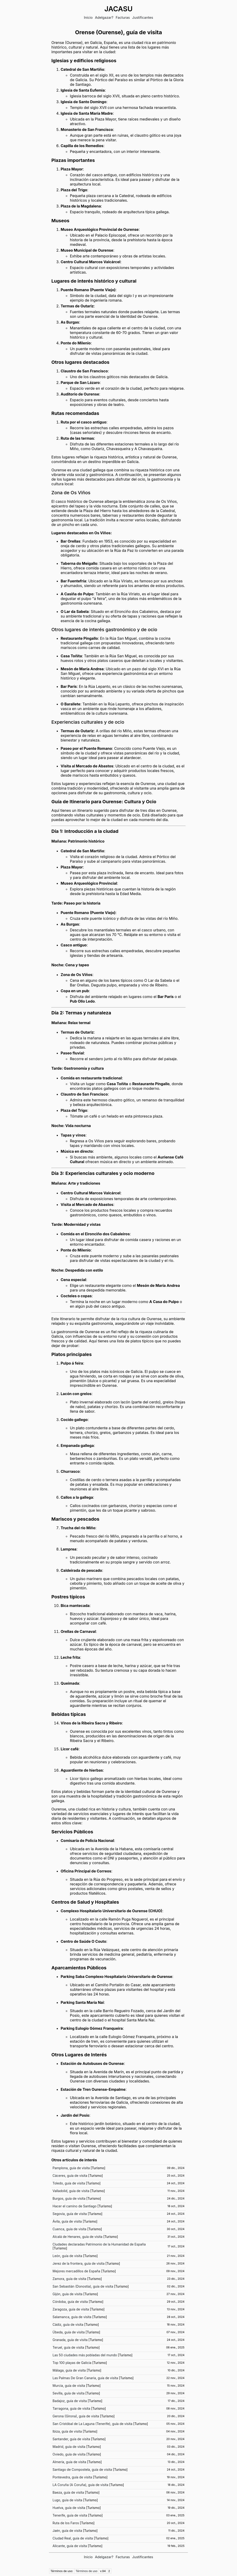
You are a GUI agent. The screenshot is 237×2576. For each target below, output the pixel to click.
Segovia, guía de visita (70, 2214)
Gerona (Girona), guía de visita (76, 2416)
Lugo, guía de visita (67, 2500)
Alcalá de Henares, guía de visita (77, 2237)
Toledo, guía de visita (69, 2183)
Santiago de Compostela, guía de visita (82, 2469)
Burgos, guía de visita (69, 2198)
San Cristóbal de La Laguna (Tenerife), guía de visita (92, 2424)
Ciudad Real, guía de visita (73, 2538)
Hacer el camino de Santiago (75, 2206)
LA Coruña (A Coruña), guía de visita (80, 2485)
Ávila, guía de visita (67, 2221)
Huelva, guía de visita (69, 2508)
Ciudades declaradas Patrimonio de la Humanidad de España (99, 2244)
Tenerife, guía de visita (70, 2515)
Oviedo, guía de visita (69, 2454)
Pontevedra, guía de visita (72, 2477)
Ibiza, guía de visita (67, 2431)
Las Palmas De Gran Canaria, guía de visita (85, 2378)
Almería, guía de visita (69, 2462)
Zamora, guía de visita (69, 2279)
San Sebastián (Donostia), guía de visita (83, 2286)
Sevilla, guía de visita (68, 2393)
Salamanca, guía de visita (72, 2317)
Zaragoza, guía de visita (71, 2309)
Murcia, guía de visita (69, 2386)
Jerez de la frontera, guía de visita (79, 2263)
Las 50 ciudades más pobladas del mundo (85, 2355)
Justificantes (142, 17)
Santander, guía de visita (71, 2439)
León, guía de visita (67, 2256)
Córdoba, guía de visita (70, 2302)
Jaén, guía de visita (67, 2531)
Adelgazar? (104, 17)
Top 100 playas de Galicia (72, 2363)
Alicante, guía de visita (70, 2546)
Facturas (123, 17)
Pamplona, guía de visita (71, 2168)
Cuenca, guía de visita (69, 2229)
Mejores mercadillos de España (76, 2271)
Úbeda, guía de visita (69, 2332)
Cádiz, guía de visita (68, 2324)
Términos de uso (86, 2571)
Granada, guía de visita (70, 2340)
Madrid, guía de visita (69, 2447)
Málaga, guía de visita (69, 2370)
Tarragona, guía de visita (71, 2408)
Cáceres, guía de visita (70, 2176)
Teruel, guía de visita (68, 2347)
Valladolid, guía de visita (71, 2191)
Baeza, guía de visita (68, 2492)
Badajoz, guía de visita (70, 2401)
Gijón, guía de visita (67, 2294)
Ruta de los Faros (66, 2523)
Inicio (88, 17)
